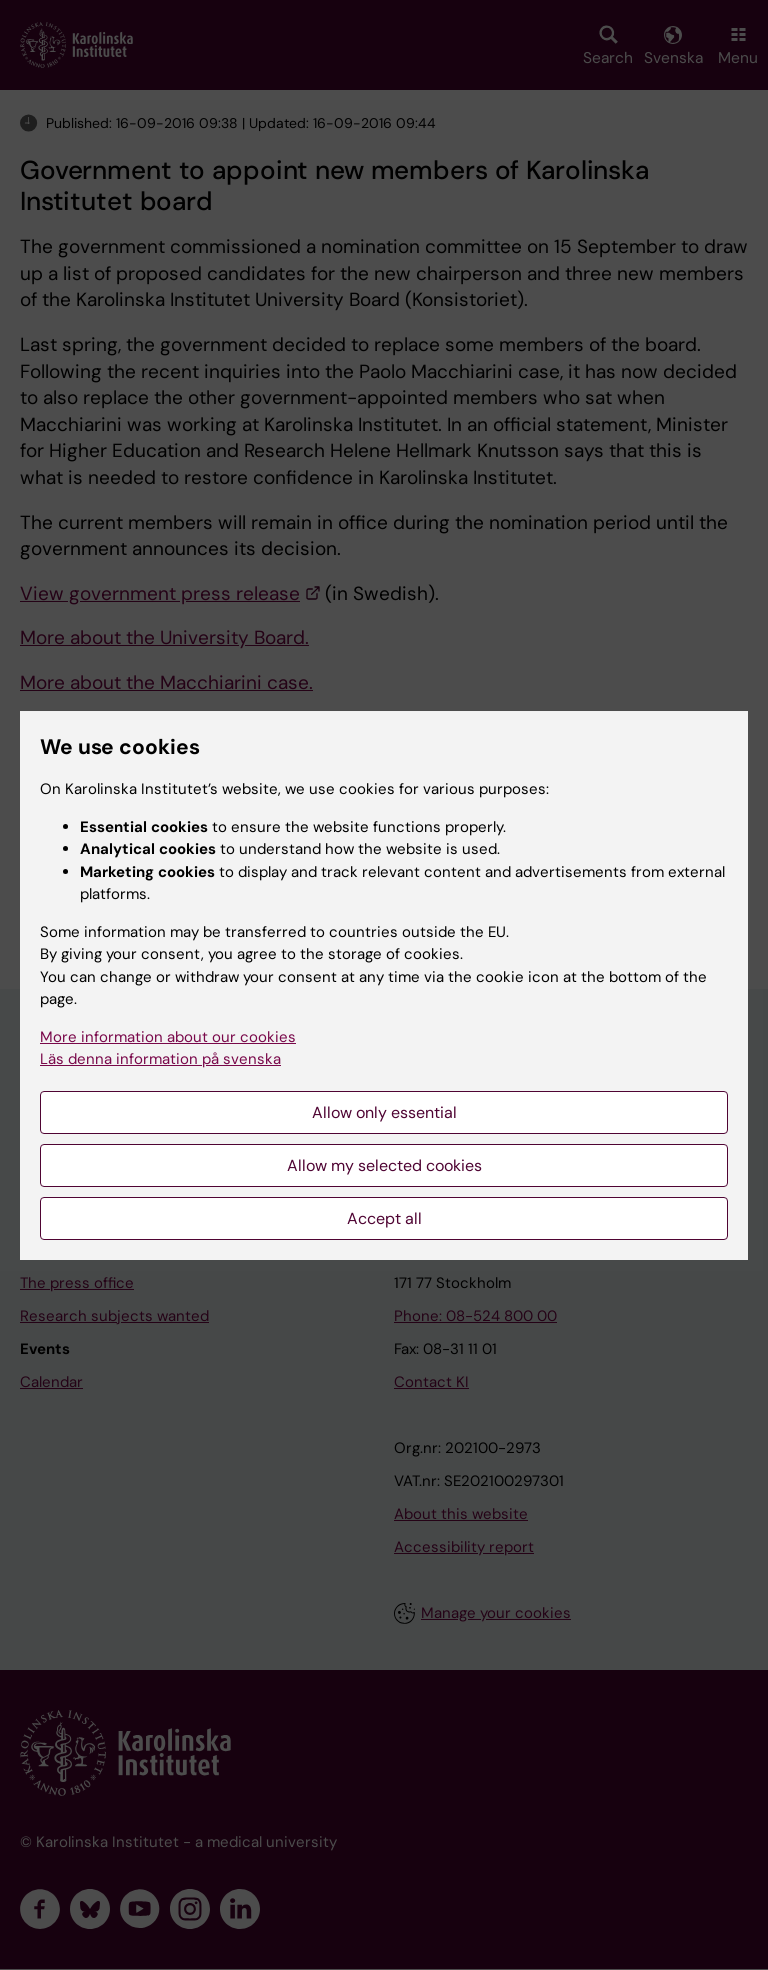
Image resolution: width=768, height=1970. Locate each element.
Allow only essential (384, 1112)
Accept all (384, 1218)
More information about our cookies (168, 1037)
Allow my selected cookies (384, 1165)
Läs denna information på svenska (160, 1059)
